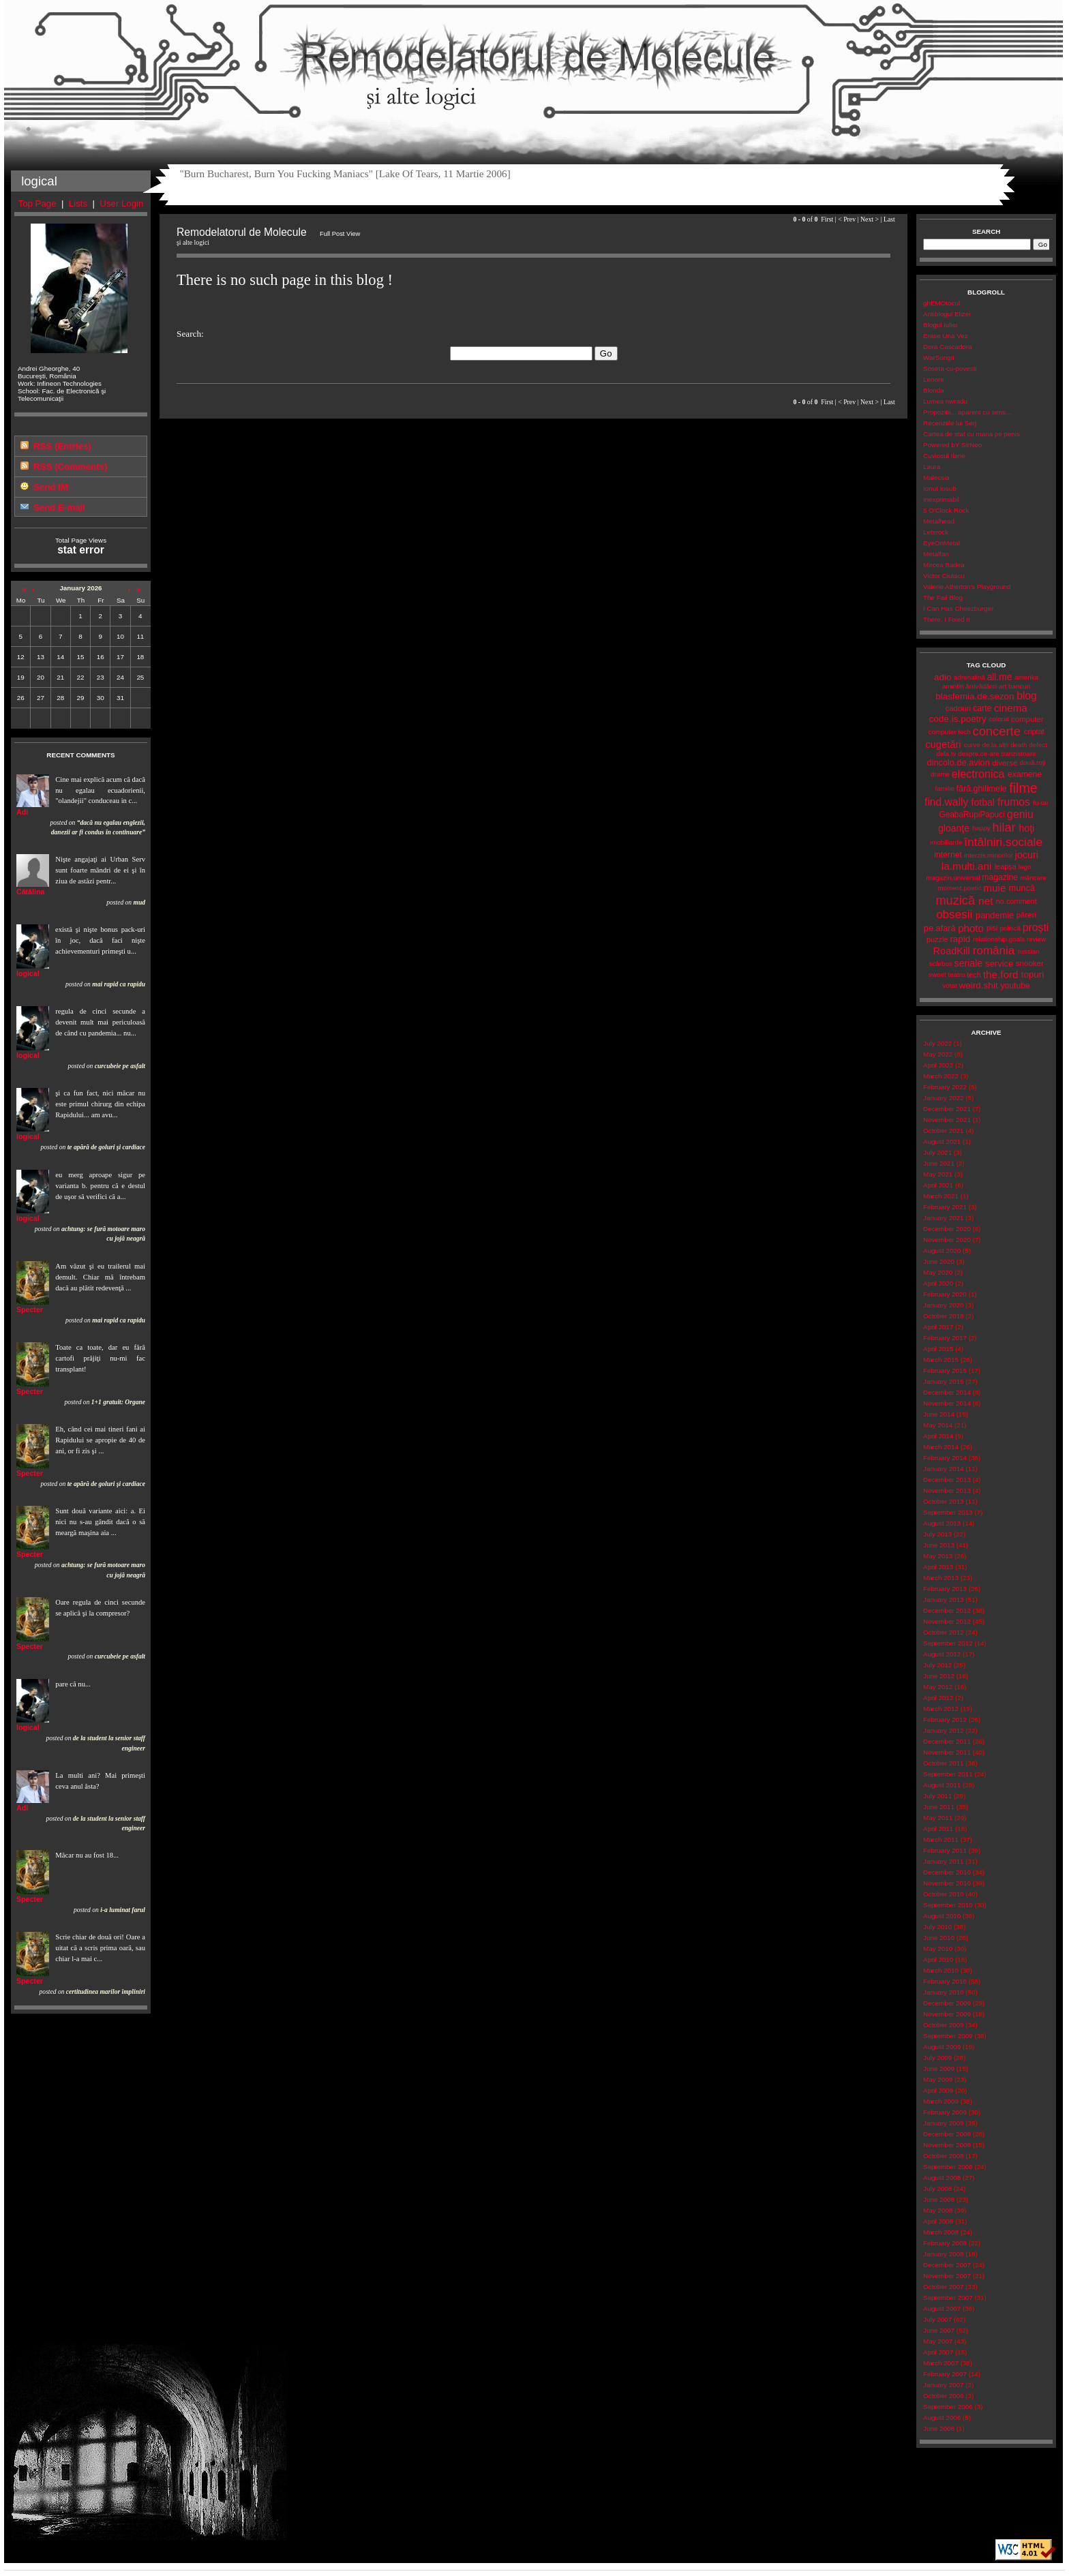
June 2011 (938, 1806)
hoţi (1026, 828)
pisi (992, 928)
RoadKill (951, 950)
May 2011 (937, 1817)
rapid (960, 939)
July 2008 (937, 2188)
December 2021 (947, 1108)
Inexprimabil (941, 499)
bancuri (1019, 686)
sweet (937, 974)
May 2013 (937, 1556)
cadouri (958, 708)
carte (982, 708)
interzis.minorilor (988, 855)
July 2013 (937, 1534)
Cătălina (30, 892)
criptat (1034, 731)
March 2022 (941, 1076)
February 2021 (945, 1207)
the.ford (1001, 974)
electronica (978, 774)
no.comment (1016, 901)
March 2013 (941, 1577)
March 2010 (941, 1970)
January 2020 (943, 1305)
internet (948, 855)
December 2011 (947, 1741)
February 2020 (945, 1294)
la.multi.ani (967, 866)
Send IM (50, 487)
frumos (1013, 802)
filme (1023, 788)
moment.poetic (959, 888)
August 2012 (942, 1654)
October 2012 (943, 1632)
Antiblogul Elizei (946, 314)
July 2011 (937, 1796)
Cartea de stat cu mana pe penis (971, 434)
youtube (1014, 985)
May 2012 (937, 1687)
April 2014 (938, 1436)
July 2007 (937, 2319)
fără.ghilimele (982, 788)
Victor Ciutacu (944, 575)
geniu (1020, 814)
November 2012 (947, 1621)
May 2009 (937, 2079)
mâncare (1034, 877)
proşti (1036, 927)
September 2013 (948, 1512)
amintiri (953, 686)
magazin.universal (953, 877)
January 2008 (943, 2254)
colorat (999, 719)
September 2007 (948, 2297)
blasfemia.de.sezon (974, 696)
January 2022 (943, 1098)
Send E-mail (59, 507)
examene (1025, 774)
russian (1029, 951)
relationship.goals (999, 939)
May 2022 (937, 1054)
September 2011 (948, 1774)
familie (944, 788)
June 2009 (938, 2068)
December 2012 (947, 1610)
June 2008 (938, 2199)
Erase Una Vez (945, 335)
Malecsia (936, 477)
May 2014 (937, 1425)
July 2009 (937, 2057)
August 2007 (942, 2308)
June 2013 (938, 1545)
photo (971, 928)
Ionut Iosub (940, 488)
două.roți (1033, 762)
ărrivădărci (981, 686)
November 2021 (947, 1119)
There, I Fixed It (946, 619)
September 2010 (948, 1905)
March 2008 (941, 2232)
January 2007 (943, 2385)
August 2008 (942, 2177)
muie (994, 888)
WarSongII (938, 357)
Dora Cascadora (947, 346)
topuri (1032, 974)
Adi (22, 812)
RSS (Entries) (62, 446)
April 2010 (938, 1959)
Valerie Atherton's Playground (966, 586)
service (999, 963)
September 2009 (948, 2036)
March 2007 (941, 2363)
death (1018, 744)
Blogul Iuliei (940, 325)
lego (1025, 866)
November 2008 (947, 2145)
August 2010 (942, 1916)
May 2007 (937, 2341)
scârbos (940, 963)
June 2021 (938, 1163)
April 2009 (938, 2090)
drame (940, 774)
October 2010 (943, 1894)
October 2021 (943, 1130)
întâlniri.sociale (1003, 842)
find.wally (946, 802)
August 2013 (942, 1523)
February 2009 (945, 2112)
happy (981, 828)
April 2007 (938, 2352)
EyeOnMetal (941, 543)
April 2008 (938, 2221)
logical (28, 973)
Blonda (933, 390)
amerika (1026, 677)
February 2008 (945, 2243)
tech (974, 975)
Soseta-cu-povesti (950, 368)
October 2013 (943, 1501)
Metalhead (938, 521)
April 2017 (938, 1327)
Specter (29, 1309)
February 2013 (945, 1588)
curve (972, 744)
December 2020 (947, 1228)
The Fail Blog (943, 597)
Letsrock (935, 532)
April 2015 (938, 1348)
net (985, 901)
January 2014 (943, 1468)
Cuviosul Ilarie (944, 455)
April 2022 (938, 1065)
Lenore (933, 379)
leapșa (1006, 866)
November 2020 (947, 1239)
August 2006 (942, 2417)
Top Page (37, 203)
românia (993, 950)
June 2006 (938, 2428)
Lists (78, 203)
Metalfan (936, 554)
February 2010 (945, 1981)
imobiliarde (946, 842)
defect (1038, 744)
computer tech (950, 732)
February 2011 (945, 1850)
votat (949, 985)
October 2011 (943, 1763)
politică (1010, 928)
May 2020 (937, 1272)
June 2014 (938, 1414)
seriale (968, 963)
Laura (931, 466)
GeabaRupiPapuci (971, 814)
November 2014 (947, 1403)
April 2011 (938, 1828)
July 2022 (937, 1043)
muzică (955, 900)
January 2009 (943, 2123)
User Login (121, 203)
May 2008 (937, 2210)
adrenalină (969, 677)
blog (1027, 695)
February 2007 (945, 2374)
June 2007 (938, 2330)
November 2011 (947, 1752)
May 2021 (937, 1174)
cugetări (943, 744)
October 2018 (943, 1316)
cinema (1010, 708)
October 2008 (943, 2156)
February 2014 (945, 1457)
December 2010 (947, 1872)
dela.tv (946, 753)
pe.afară (940, 928)
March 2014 (941, 1447)
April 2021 (938, 1185)
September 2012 (948, 1643)
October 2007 (943, 2286)
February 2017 (945, 1338)
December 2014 (947, 1392)
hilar (1003, 827)
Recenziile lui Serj (949, 423)
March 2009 (941, 2101)
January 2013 (943, 1599)
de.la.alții (995, 744)
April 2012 (938, 1697)
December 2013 (947, 1479)
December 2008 (947, 2134)
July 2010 (937, 1926)
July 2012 (937, 1665)
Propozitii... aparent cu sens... (967, 412)
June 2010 (938, 1937)
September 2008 (948, 2166)
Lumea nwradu (945, 401)
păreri (1026, 915)
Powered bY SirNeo (952, 445)
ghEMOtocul (941, 303)
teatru (956, 974)
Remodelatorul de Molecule (533, 63)
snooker (1030, 963)
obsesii (954, 914)
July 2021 (937, 1152)
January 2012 (943, 1730)
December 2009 (947, 2003)
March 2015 (941, 1359)
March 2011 (941, 1839)
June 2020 (938, 1261)
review (1036, 939)
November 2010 (947, 1883)
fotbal (983, 802)
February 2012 (945, 1719)
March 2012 (941, 1708)
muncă (1022, 888)
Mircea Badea (944, 565)
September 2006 (948, 2406)
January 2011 (943, 1861)
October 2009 (943, 2025)
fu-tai (1040, 802)
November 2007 (947, 2275)
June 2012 (938, 1676)
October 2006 (943, 2395)
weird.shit (978, 985)
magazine (1000, 877)
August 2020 (942, 1250)
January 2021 (943, 1218)
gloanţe (953, 828)
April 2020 (938, 1283)
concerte (996, 731)
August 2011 (942, 1785)
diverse (1004, 763)
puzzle (937, 939)
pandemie (995, 915)
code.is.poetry (958, 719)
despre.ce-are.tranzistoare (997, 753)
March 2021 (941, 1196)
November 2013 (947, 1490)
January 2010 (943, 1992)
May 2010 (937, 1948)
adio (942, 677)
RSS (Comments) (70, 466)
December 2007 (947, 2265)
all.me (999, 677)
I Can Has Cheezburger (958, 608)
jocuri (1026, 854)
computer (1027, 719)
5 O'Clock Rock (946, 510)
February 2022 (945, 1087)
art (1002, 686)
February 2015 (945, 1370)
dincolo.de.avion (958, 762)
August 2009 (942, 2046)
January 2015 (943, 1381)
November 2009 (947, 2014)
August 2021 (942, 1141)
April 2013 (938, 1567)
